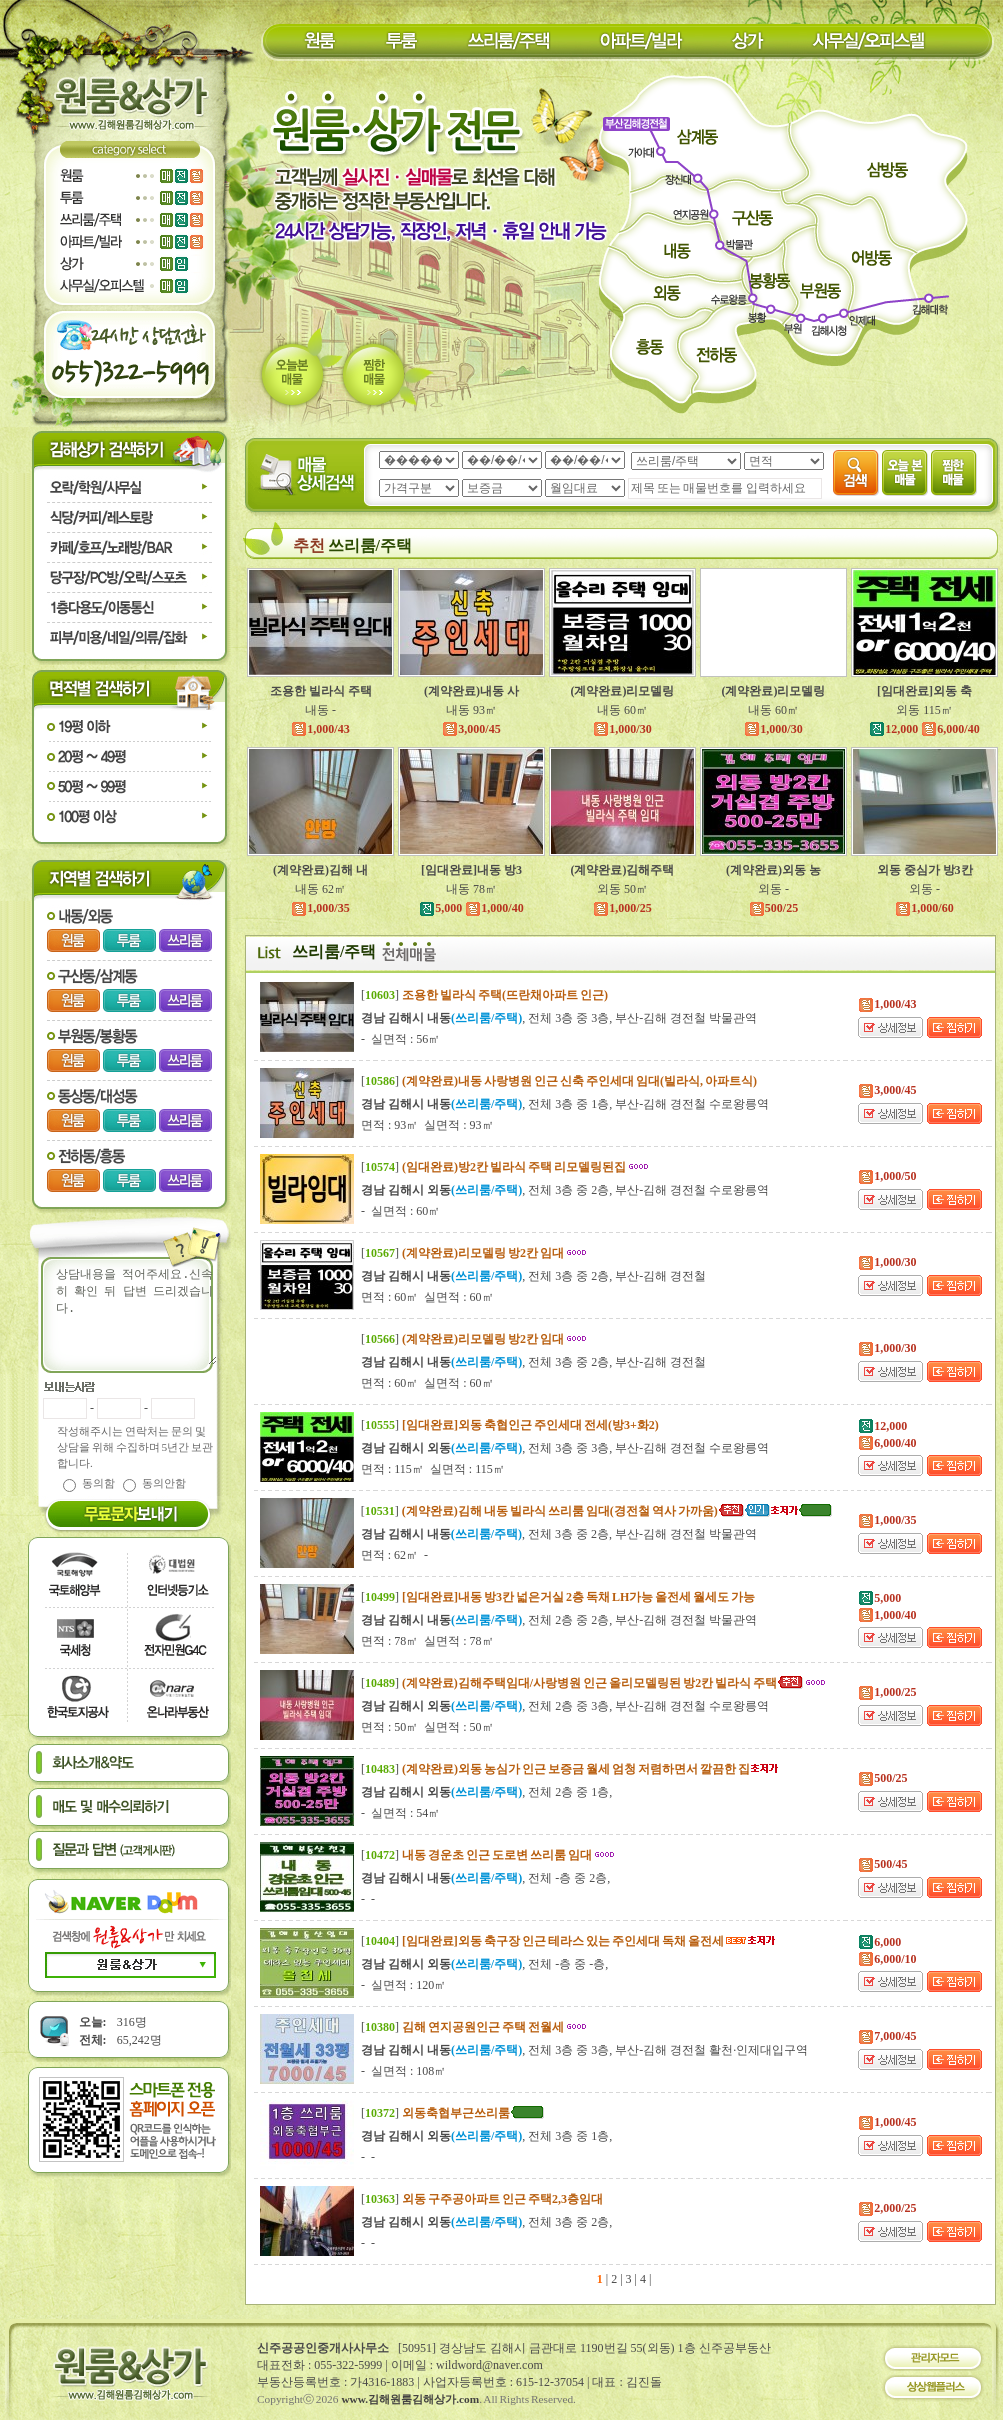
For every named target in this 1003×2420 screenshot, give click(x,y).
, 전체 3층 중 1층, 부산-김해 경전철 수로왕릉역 (565, 1104)
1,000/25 (622, 908)
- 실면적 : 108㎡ (403, 2071)
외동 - (773, 889)
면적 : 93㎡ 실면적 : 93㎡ (427, 1125)
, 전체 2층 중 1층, (486, 1792)
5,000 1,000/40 (471, 908)
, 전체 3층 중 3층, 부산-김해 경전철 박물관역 (559, 1018)
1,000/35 (320, 908)
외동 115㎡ (924, 710)
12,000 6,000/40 (924, 729)
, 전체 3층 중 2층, (486, 2222)
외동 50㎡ (622, 889)
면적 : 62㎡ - (394, 1555)
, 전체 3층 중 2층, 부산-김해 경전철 (533, 1276)
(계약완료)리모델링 (623, 691)
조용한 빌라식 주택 (321, 691)
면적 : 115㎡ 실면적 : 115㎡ (433, 1469)
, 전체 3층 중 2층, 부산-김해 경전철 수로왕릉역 (565, 1190)
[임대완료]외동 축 (924, 691)
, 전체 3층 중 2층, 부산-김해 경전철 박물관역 (559, 1534)
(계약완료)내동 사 (471, 691)
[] (484, 995)
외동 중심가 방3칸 (925, 870)
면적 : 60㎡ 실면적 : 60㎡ (427, 1297)
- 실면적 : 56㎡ (400, 1039)
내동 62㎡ (320, 889)
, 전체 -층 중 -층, (484, 1964)
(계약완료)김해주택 (623, 870)
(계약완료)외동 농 (773, 870)
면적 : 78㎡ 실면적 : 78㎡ (427, 1641)
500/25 (773, 908)
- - (368, 1899)
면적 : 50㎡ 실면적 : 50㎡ (427, 1727)
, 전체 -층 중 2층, (485, 1878)
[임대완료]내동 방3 (471, 870)
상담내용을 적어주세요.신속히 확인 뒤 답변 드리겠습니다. (141, 1315)
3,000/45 (471, 729)
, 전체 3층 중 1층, (486, 2136)
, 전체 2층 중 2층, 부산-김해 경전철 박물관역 (559, 1620)
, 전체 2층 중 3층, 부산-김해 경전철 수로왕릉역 (565, 1706)
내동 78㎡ (471, 889)
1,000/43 (320, 729)
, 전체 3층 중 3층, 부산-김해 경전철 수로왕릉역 (565, 1448)
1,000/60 (924, 908)
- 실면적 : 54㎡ (400, 1813)
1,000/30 (622, 729)
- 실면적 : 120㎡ (403, 1985)
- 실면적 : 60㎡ (400, 1211)
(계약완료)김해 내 (320, 870)
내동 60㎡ (622, 710)
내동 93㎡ (471, 710)
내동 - (320, 710)
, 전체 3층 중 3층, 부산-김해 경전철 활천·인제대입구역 (584, 2050)
